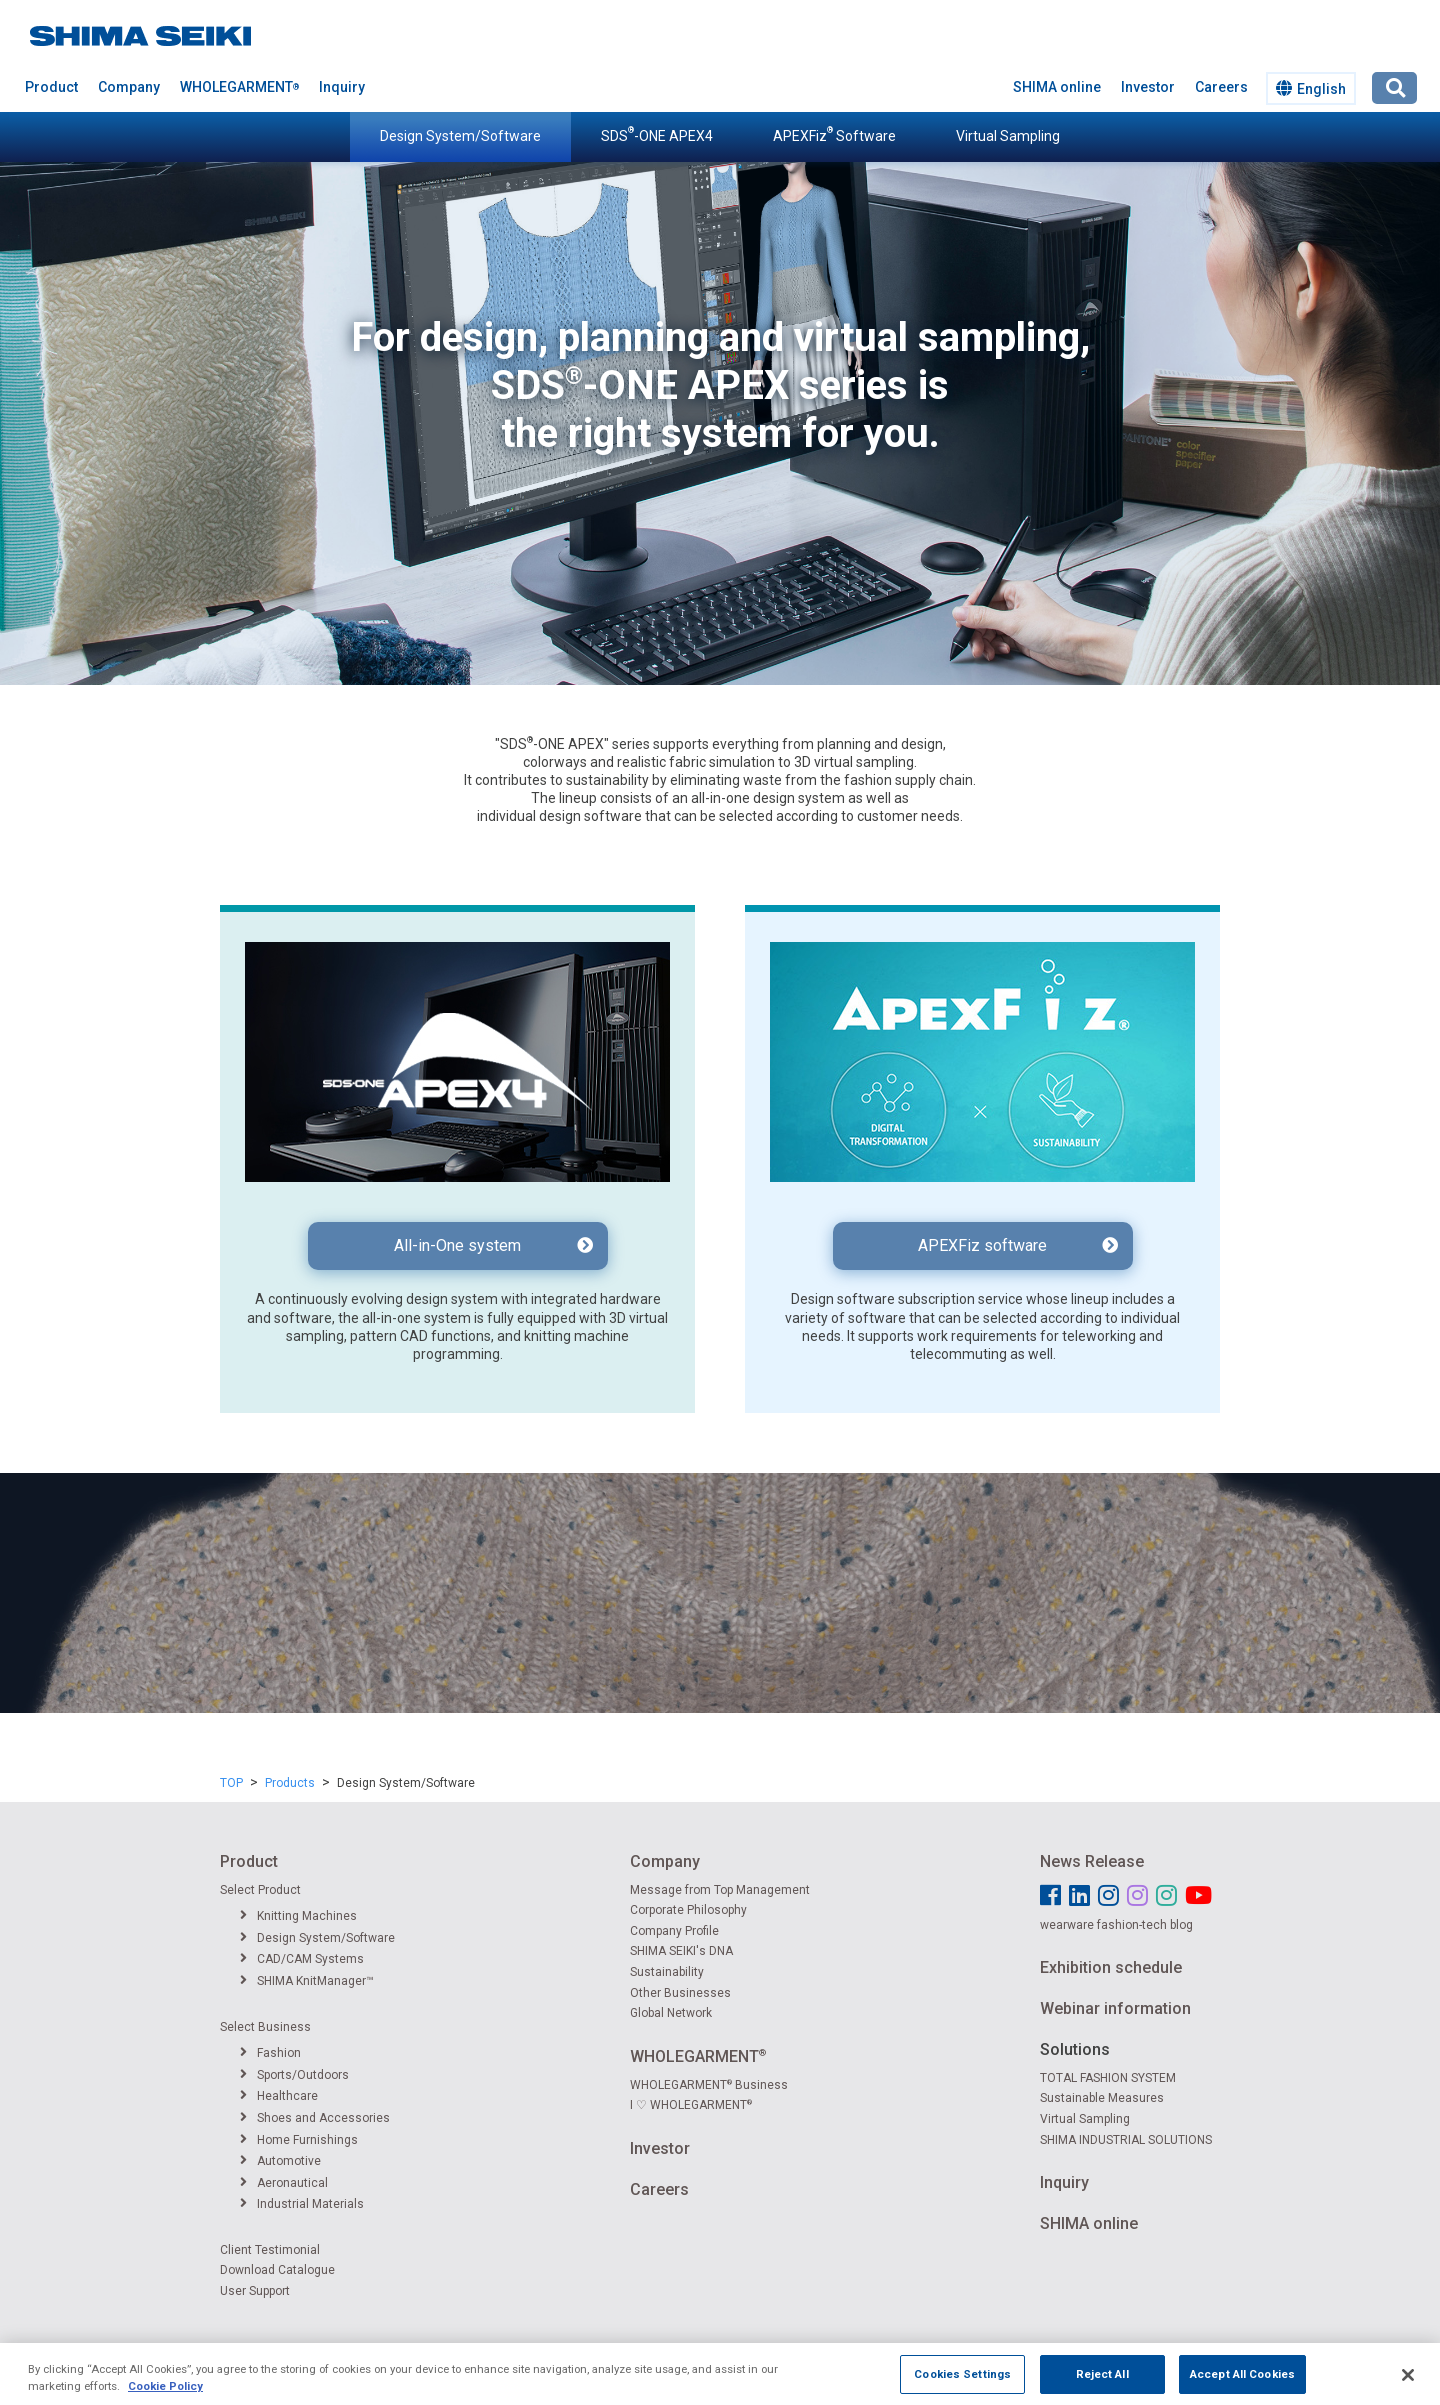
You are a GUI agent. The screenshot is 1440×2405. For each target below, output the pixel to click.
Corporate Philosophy (688, 1910)
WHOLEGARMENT (239, 87)
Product (51, 87)
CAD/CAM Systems (302, 1959)
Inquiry (342, 87)
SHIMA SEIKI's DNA (681, 1951)
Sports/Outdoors (294, 2075)
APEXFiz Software (834, 134)
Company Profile (674, 1931)
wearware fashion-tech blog (1116, 1925)
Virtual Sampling (1008, 136)
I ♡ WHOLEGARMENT (691, 2105)
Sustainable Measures (1102, 2098)
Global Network (671, 2013)
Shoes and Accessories (315, 2118)
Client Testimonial (270, 2250)
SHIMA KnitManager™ (307, 1981)
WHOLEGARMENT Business (709, 2085)
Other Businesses (680, 1993)
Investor (1148, 87)
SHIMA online (1057, 87)
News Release (1092, 1861)
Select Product (260, 1890)
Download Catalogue (277, 2270)
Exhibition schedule (1111, 1967)
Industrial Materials (302, 2204)
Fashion (270, 2053)
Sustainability (667, 1972)
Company (129, 87)
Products (290, 1783)
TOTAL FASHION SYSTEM (1108, 2078)
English (1311, 88)
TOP (231, 1783)
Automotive (280, 2161)
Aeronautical (284, 2183)
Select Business (265, 2027)
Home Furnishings (299, 2140)
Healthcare (279, 2096)
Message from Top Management (720, 1890)
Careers (1221, 87)
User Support (255, 2291)
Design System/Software (460, 136)
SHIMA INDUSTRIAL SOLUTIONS (1126, 2140)
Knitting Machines (298, 1916)
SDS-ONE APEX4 (657, 134)
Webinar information (1115, 2008)
